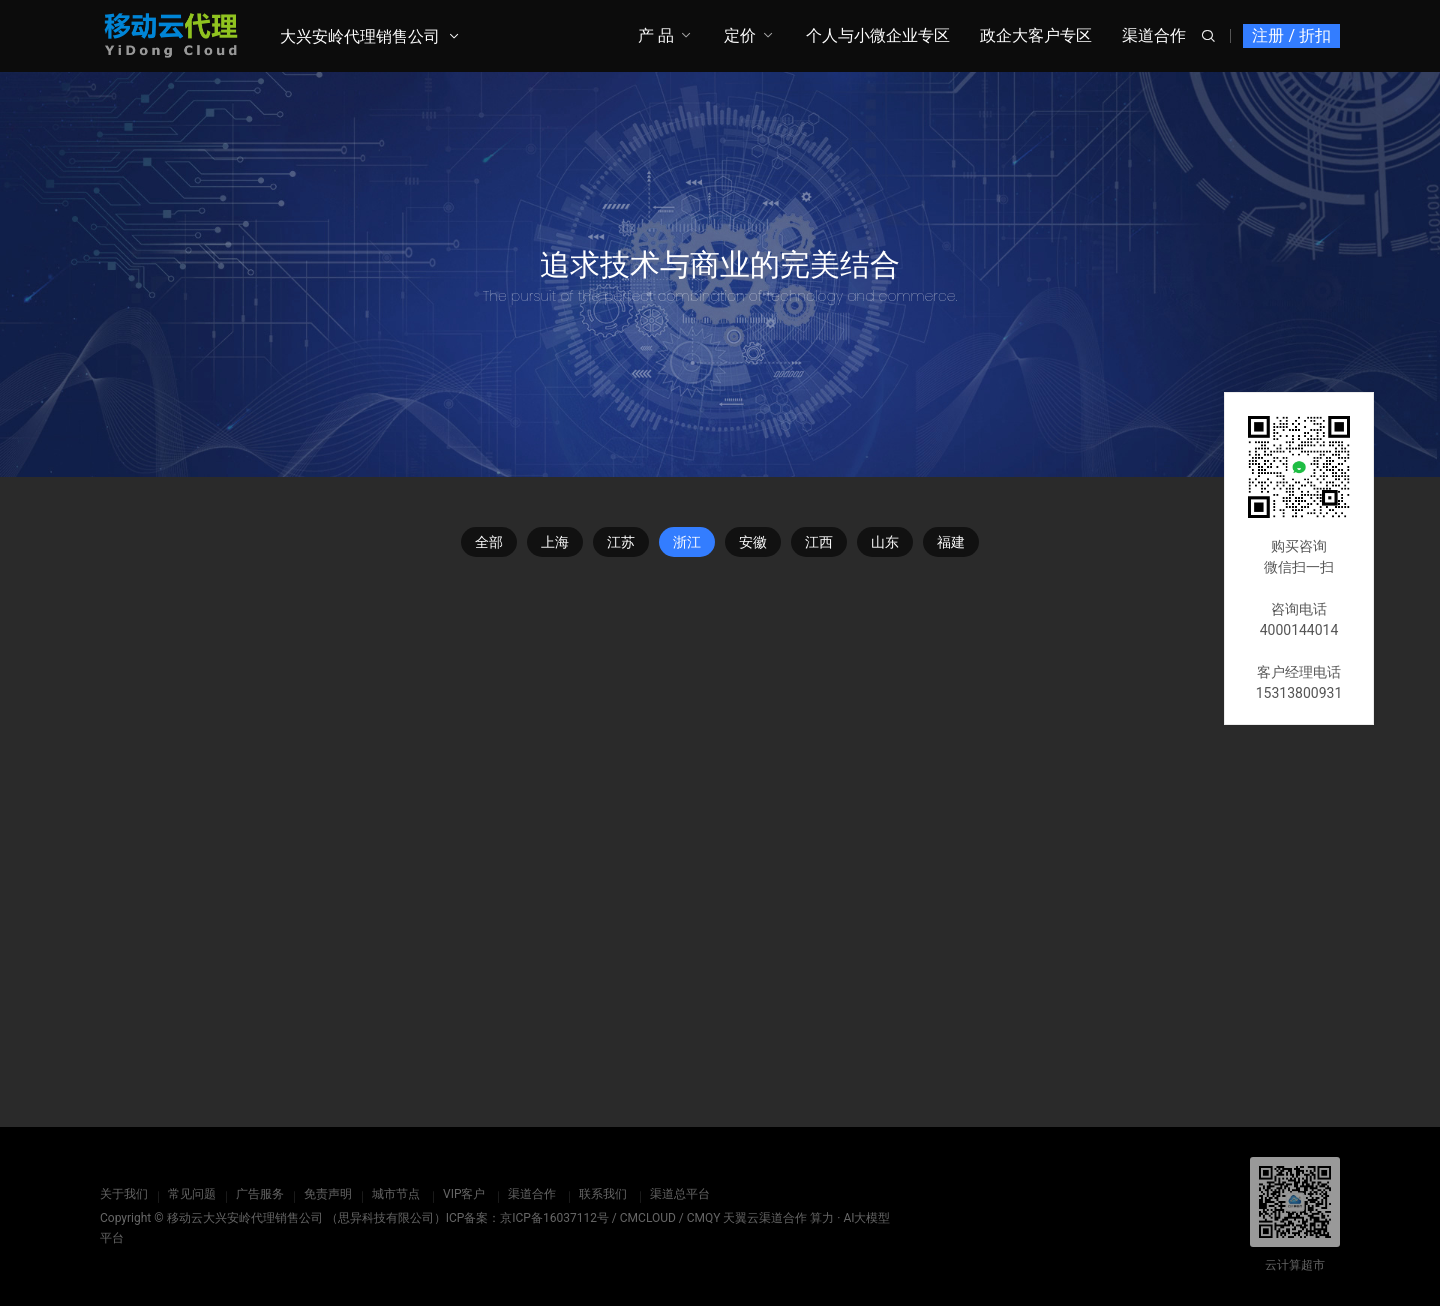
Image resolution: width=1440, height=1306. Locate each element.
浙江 (687, 542)
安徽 (753, 542)
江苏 (621, 542)
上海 (555, 542)
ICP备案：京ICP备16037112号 (527, 1218)
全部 (489, 542)
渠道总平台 (680, 1194)
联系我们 (603, 1194)
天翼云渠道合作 (765, 1218)
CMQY (704, 1218)
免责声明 (328, 1194)
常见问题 (192, 1194)
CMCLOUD (648, 1218)
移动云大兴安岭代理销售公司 (245, 1218)
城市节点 (396, 1194)
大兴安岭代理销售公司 (360, 36)
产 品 (656, 35)
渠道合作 (1154, 35)
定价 (740, 35)
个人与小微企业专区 (878, 35)
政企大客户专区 (1036, 35)
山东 (885, 542)
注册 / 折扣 (1291, 35)
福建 (951, 542)
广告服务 (260, 1194)
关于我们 (124, 1194)
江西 (819, 542)
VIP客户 (464, 1194)
